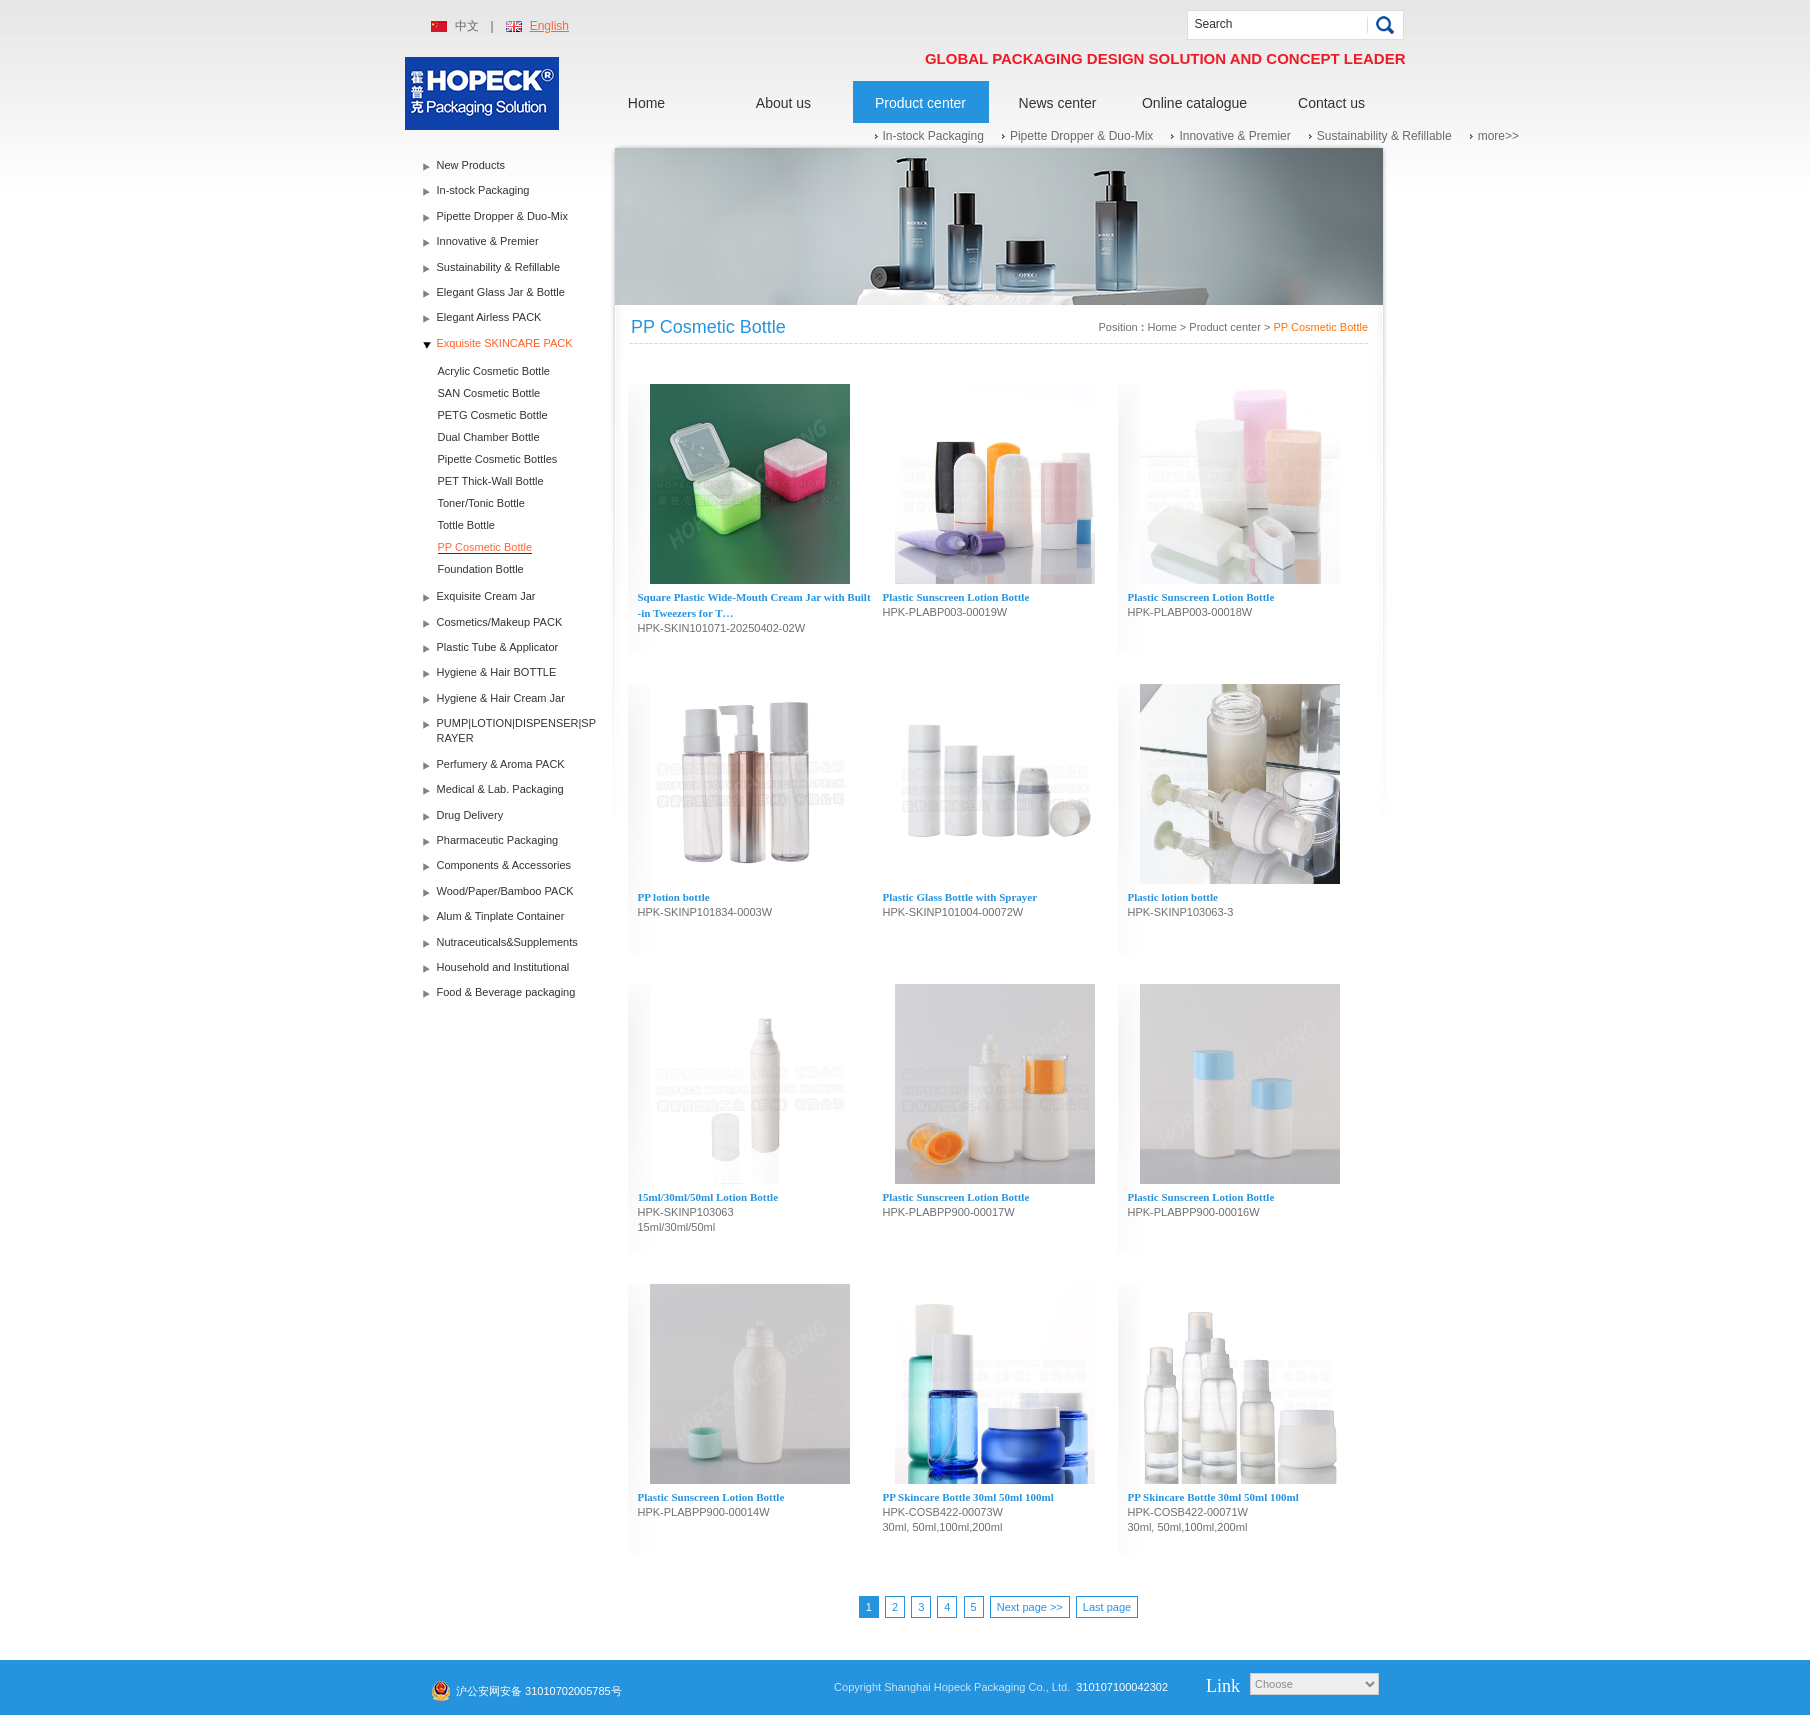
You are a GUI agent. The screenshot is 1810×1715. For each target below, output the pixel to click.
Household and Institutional (503, 967)
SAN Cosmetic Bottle (489, 393)
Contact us (1331, 103)
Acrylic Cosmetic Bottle (494, 371)
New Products (471, 165)
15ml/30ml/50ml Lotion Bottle (708, 1197)
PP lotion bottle (674, 897)
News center (1058, 103)
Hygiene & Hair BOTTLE (497, 672)
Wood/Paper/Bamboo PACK (505, 891)
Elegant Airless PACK (489, 317)
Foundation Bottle (481, 569)
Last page (1107, 1607)
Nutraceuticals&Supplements (507, 942)
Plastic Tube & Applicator (498, 647)
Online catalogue (1194, 103)
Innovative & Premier (1234, 136)
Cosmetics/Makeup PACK (500, 622)
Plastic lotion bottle (1173, 897)
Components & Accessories (504, 865)
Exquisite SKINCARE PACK (505, 343)
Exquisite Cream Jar (486, 596)
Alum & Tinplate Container (501, 916)
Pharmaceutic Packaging (498, 840)
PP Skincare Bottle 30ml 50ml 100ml (968, 1497)
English (549, 26)
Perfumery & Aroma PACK (501, 764)
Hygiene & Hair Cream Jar (501, 698)
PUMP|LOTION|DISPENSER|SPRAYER (517, 730)
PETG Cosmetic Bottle (493, 415)
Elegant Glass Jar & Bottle (501, 292)
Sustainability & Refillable (1384, 136)
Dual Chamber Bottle (489, 437)
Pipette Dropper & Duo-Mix (1081, 136)
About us (783, 103)
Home (646, 103)
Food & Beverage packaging (506, 992)
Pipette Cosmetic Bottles (498, 459)
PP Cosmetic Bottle (485, 547)
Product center (920, 103)
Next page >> (1030, 1607)
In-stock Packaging (933, 136)
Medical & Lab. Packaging (500, 789)
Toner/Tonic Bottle (481, 503)
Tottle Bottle (466, 525)
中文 (467, 26)
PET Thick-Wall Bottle (491, 481)
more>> (1498, 136)
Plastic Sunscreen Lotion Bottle (956, 597)
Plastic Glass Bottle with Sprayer (960, 897)
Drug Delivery (470, 815)
